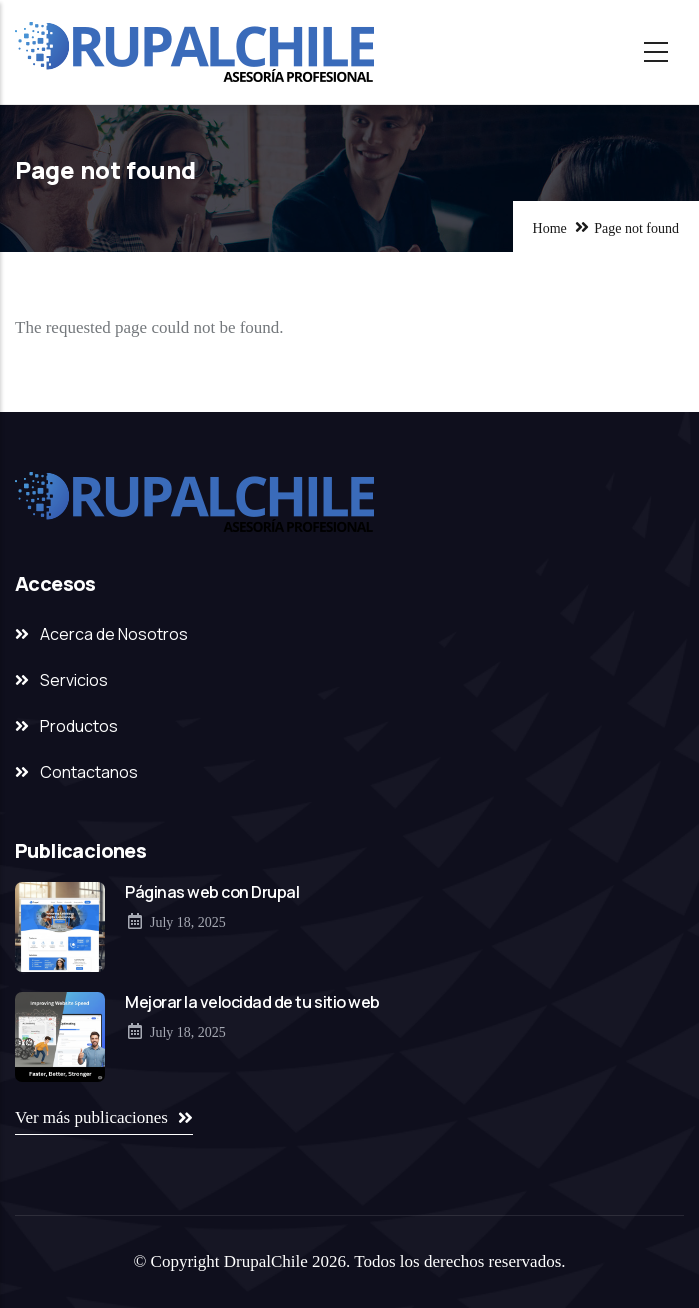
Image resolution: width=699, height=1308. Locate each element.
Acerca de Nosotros (114, 634)
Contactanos (89, 772)
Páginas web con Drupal (212, 892)
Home (550, 228)
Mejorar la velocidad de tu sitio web (252, 1002)
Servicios (74, 680)
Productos (79, 726)
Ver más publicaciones (91, 1117)
